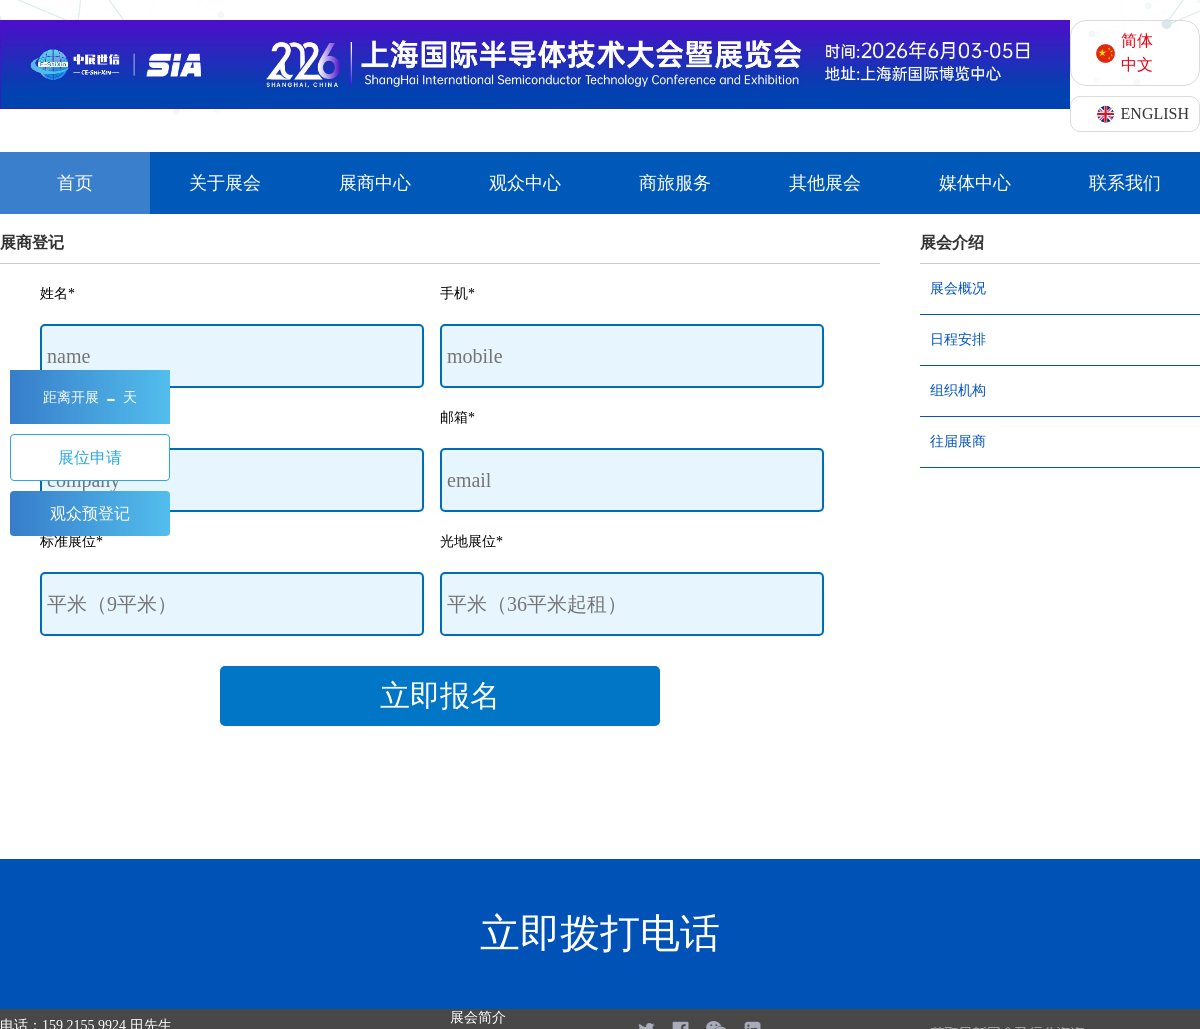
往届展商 (958, 441)
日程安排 (958, 339)
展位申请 (90, 457)
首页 (75, 183)
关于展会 (225, 183)
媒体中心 (975, 183)
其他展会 (825, 183)
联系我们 (1125, 183)
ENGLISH (1155, 113)
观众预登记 (90, 513)
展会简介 (478, 1017)
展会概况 (958, 288)
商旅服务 (675, 183)
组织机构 (958, 390)
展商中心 (375, 183)
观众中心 (525, 183)
